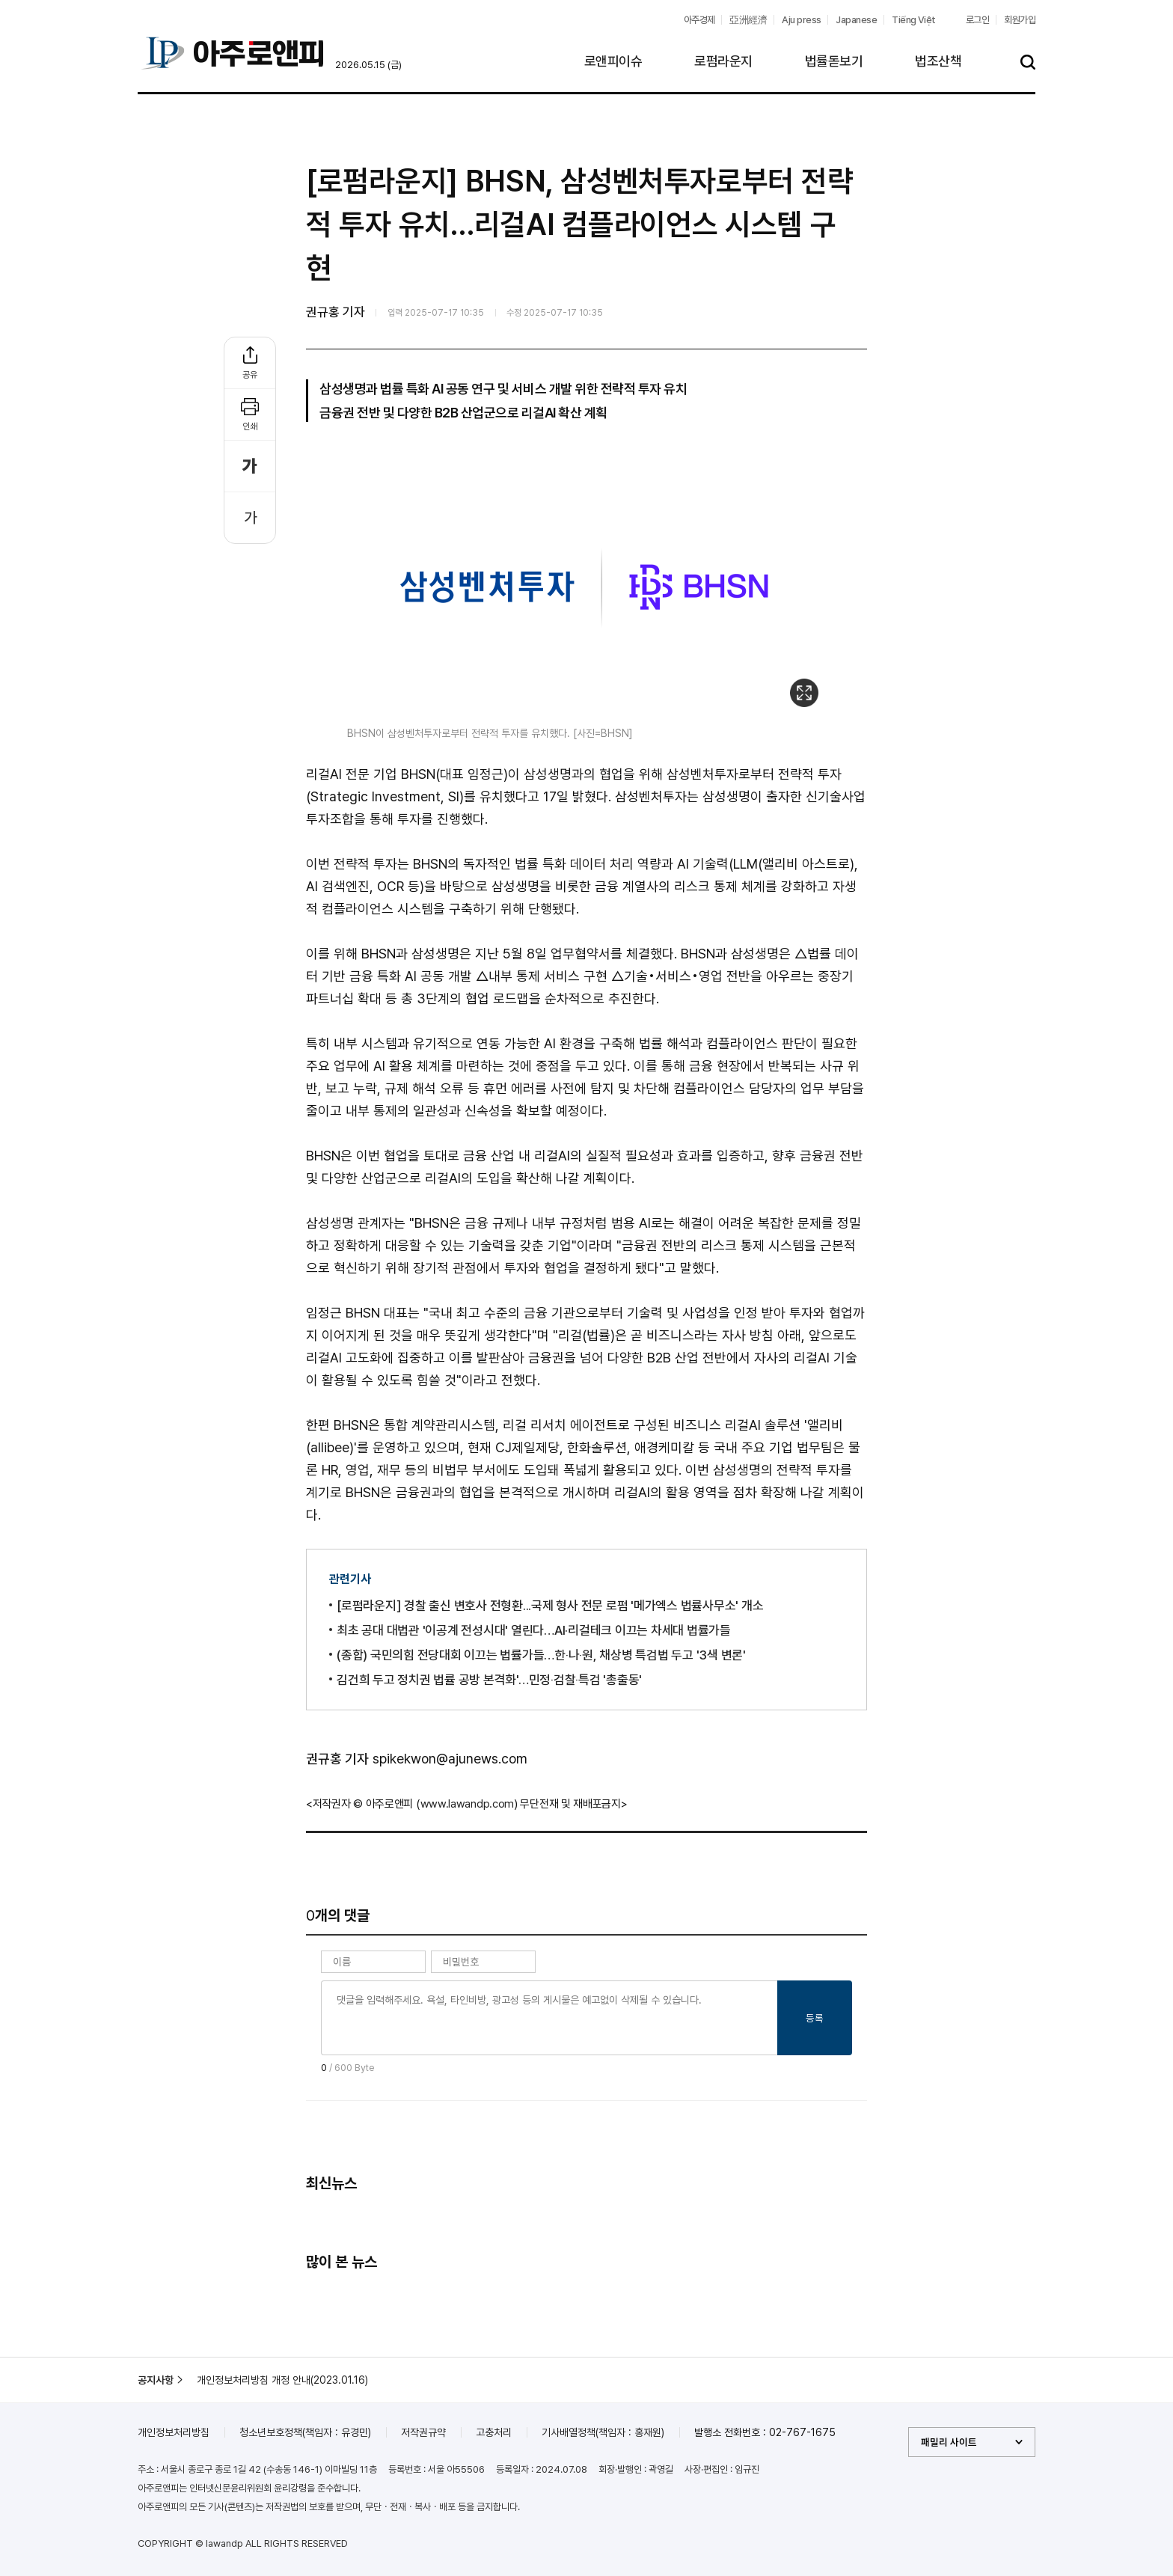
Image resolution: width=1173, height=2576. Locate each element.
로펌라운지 (723, 61)
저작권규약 (423, 2432)
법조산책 (938, 61)
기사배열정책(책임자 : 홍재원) (603, 2432)
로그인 (977, 20)
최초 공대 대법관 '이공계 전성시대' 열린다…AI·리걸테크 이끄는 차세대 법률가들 (534, 1630)
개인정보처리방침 (173, 2432)
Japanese (856, 20)
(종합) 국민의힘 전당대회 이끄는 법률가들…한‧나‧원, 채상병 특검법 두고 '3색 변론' (541, 1655)
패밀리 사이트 (949, 2442)
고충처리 (494, 2432)
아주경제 (699, 20)
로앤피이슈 (613, 61)
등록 (815, 2018)
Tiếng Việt (914, 20)
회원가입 (1019, 20)
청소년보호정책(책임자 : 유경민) (305, 2432)
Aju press (801, 20)
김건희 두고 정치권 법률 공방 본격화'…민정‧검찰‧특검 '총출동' (489, 1679)
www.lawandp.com (467, 1804)
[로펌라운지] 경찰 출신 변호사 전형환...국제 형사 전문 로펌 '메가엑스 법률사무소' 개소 (550, 1605)
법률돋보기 (834, 61)
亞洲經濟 (748, 20)
